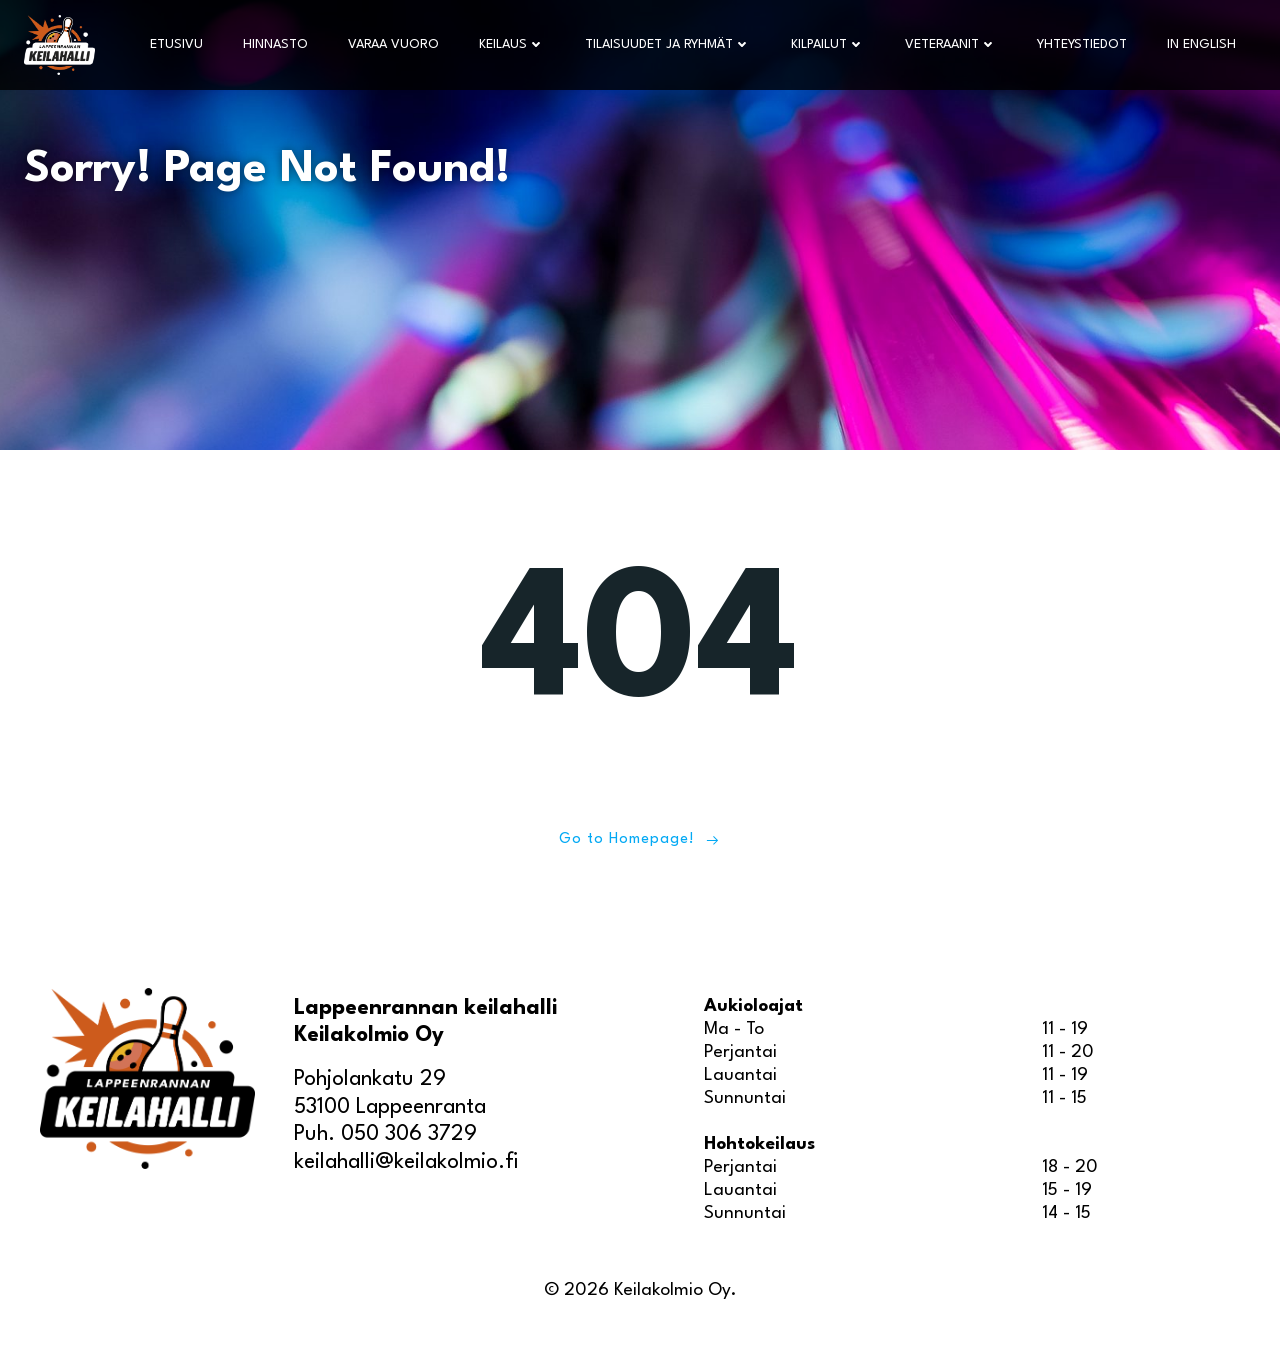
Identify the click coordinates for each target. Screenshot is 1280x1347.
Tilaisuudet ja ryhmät (668, 44)
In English (1201, 44)
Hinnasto (275, 44)
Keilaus (512, 44)
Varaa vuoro (393, 44)
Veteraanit (951, 44)
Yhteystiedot (1082, 44)
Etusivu (176, 44)
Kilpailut (828, 44)
